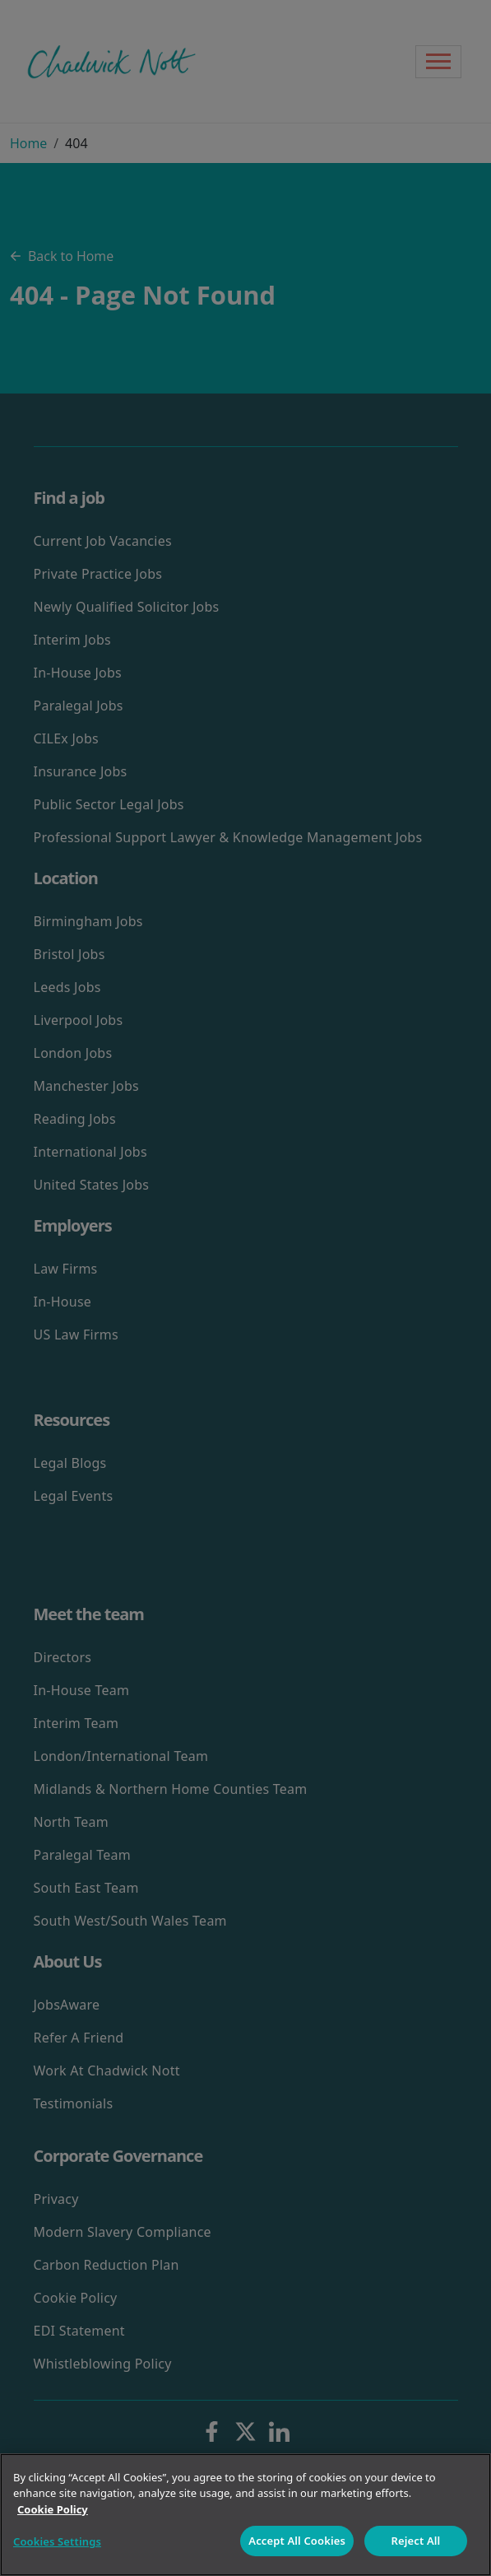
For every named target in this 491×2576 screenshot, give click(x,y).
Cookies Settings (57, 2541)
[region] (245, 2514)
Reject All (416, 2540)
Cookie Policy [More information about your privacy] (52, 2509)
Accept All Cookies (296, 2540)
